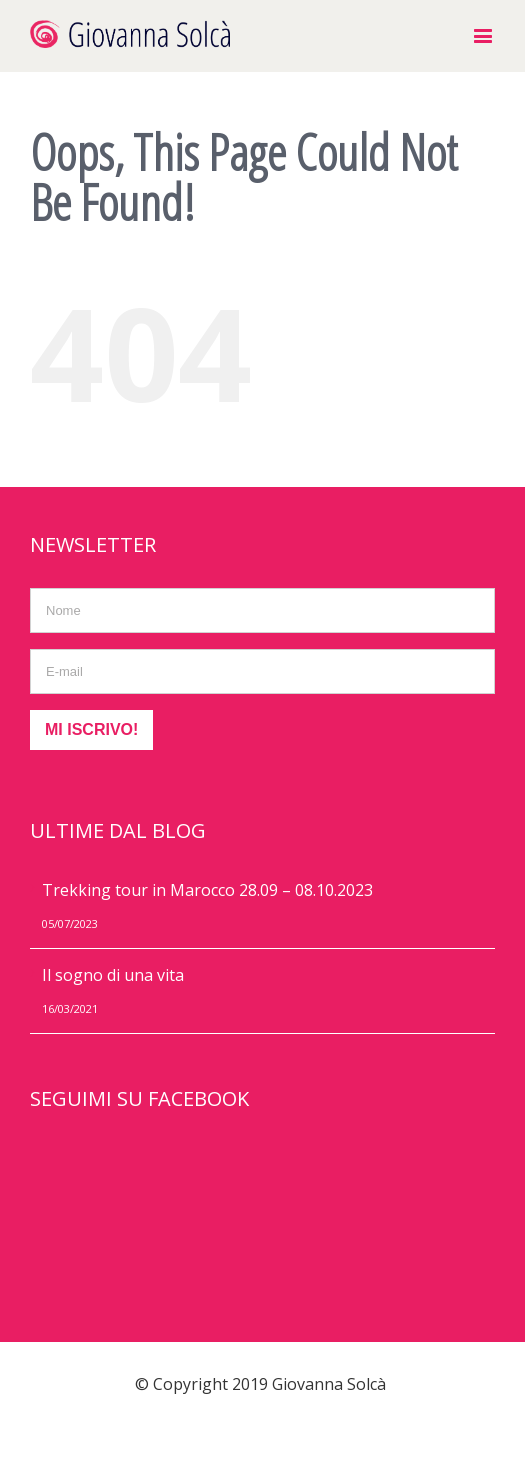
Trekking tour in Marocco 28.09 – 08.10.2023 (207, 890)
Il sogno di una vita (113, 975)
